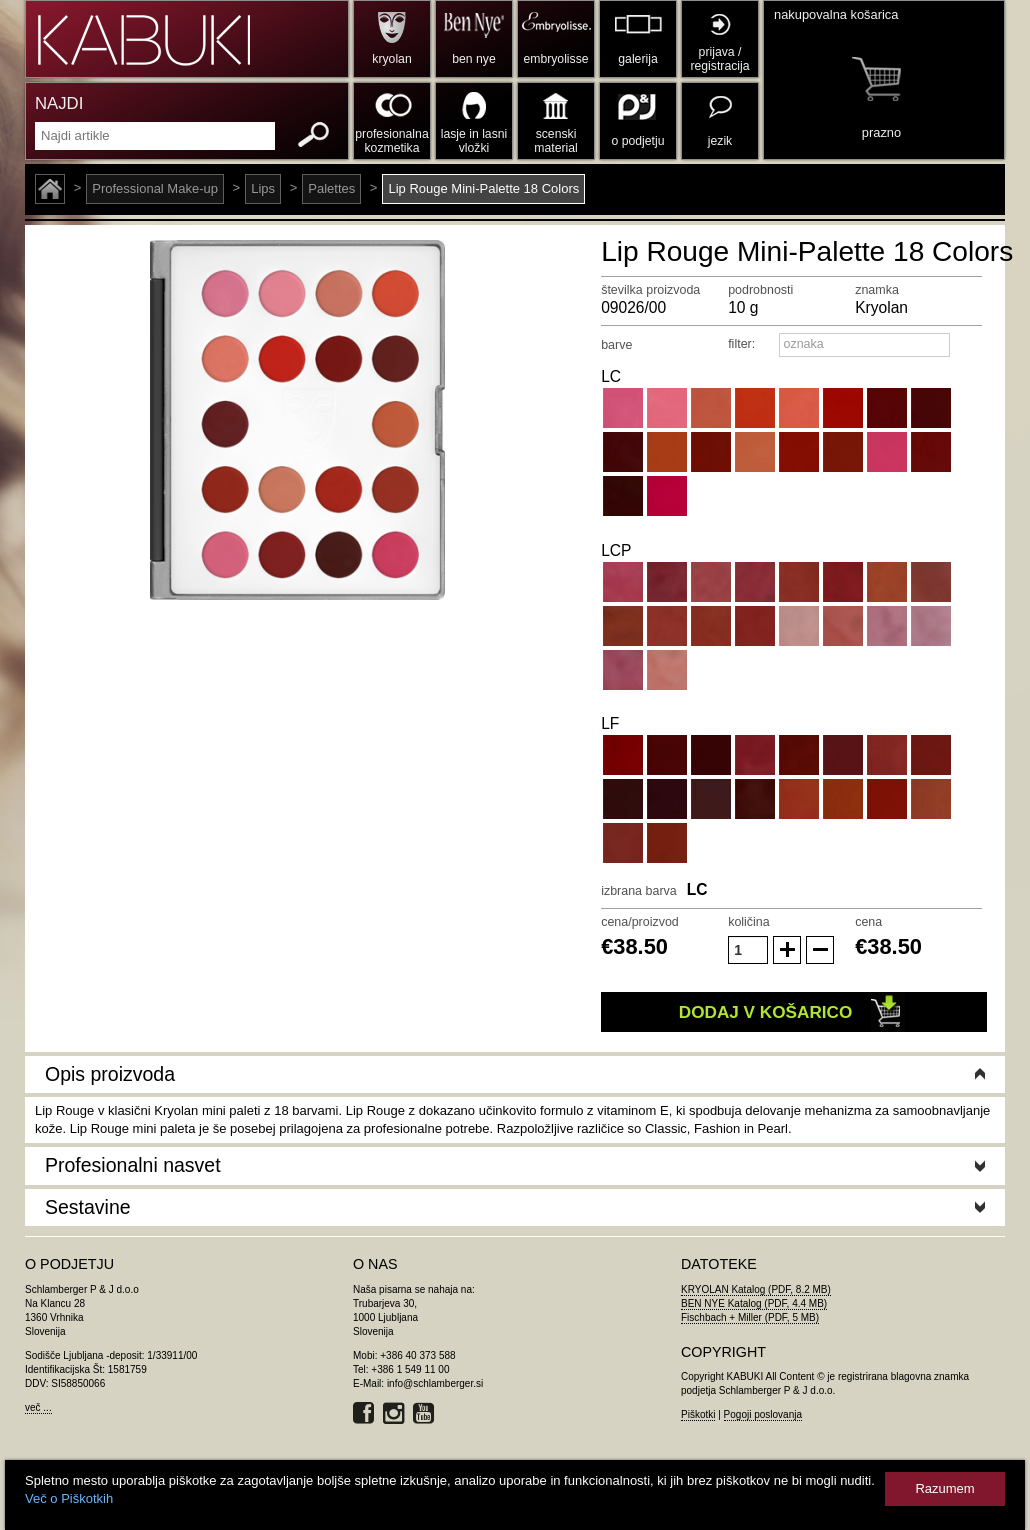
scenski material (555, 141)
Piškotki (698, 1414)
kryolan (391, 59)
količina (749, 922)
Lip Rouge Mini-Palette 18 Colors (483, 188)
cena (868, 922)
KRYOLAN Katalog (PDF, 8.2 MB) (756, 1289)
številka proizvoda (650, 290)
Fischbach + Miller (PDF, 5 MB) (750, 1317)
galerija (637, 59)
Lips (263, 188)
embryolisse (555, 59)
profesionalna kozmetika (391, 141)
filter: (741, 344)
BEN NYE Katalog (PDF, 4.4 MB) (754, 1303)
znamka (877, 290)
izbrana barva (639, 891)
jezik (720, 141)
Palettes (331, 188)
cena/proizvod (640, 922)
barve (616, 345)
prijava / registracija (719, 59)
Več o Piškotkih (69, 1498)
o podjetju (638, 141)
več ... (38, 1407)
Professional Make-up (155, 188)
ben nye (473, 59)
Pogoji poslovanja (763, 1414)
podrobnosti (760, 290)
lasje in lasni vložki (474, 141)
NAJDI (59, 103)
